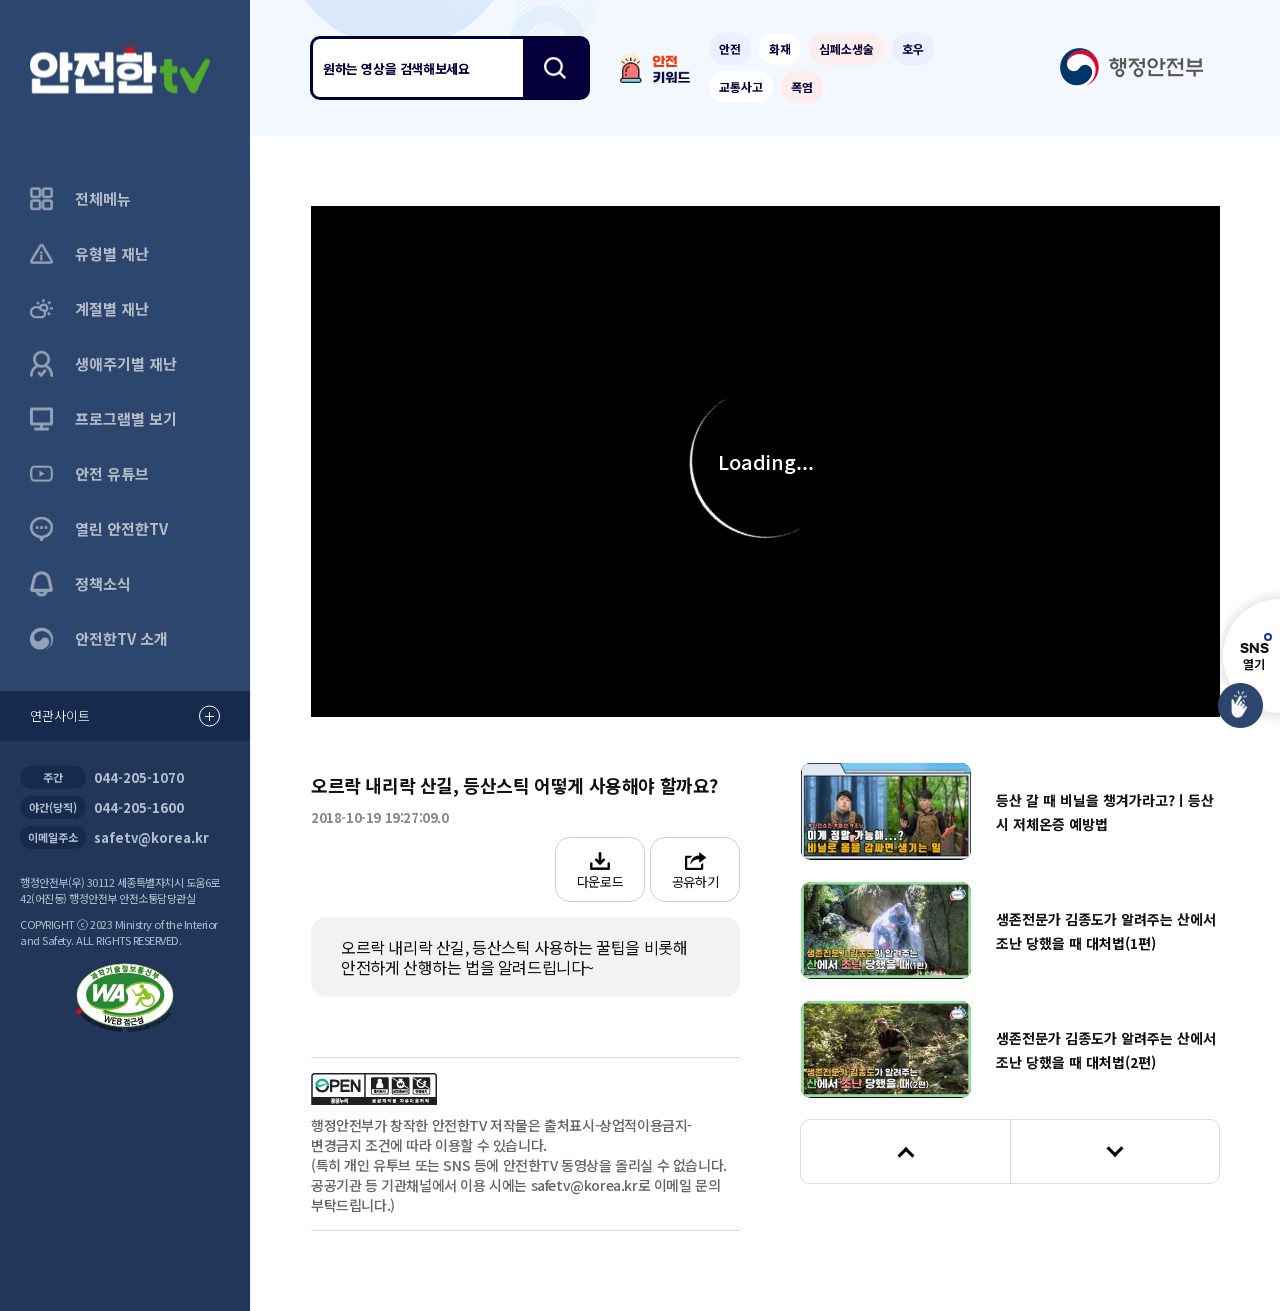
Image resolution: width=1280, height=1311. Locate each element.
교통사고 (741, 86)
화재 (780, 48)
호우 (913, 48)
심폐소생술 (846, 48)
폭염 (802, 86)
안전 (730, 48)
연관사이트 (125, 716)
